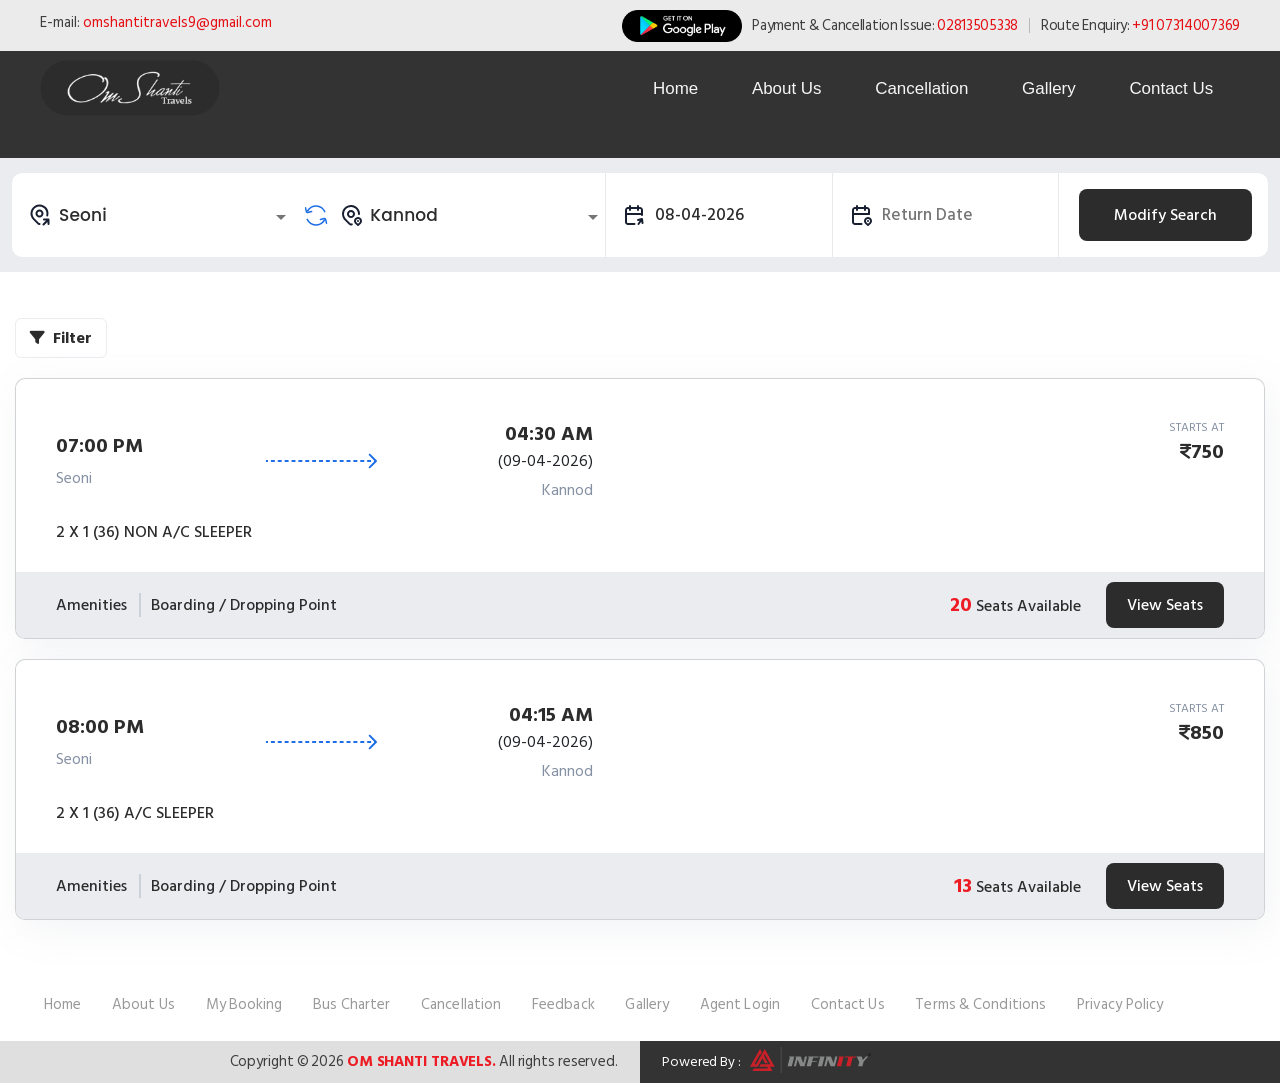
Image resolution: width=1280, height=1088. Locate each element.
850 (1207, 733)
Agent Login (740, 1004)
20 (961, 605)
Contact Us (1170, 88)
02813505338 (977, 25)
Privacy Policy (1120, 1004)
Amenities (91, 605)
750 (1207, 452)
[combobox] (160, 215)
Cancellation (915, 88)
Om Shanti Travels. (421, 1061)
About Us (778, 88)
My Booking (244, 1004)
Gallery (1045, 88)
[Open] (281, 217)
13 (963, 886)
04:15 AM (551, 715)
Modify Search (1165, 215)
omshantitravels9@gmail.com (177, 22)
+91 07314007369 (1186, 25)
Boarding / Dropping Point (244, 605)
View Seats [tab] (1165, 605)
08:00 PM (100, 727)
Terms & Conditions (980, 1004)
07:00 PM (99, 446)
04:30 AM (549, 434)
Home (663, 88)
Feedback (563, 1004)
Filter (61, 338)
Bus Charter (351, 1004)
